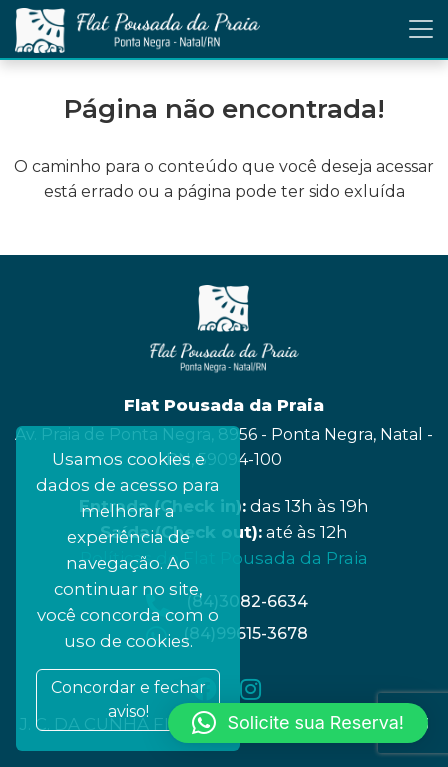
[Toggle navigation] (421, 29)
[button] (298, 723)
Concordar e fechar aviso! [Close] (128, 699)
